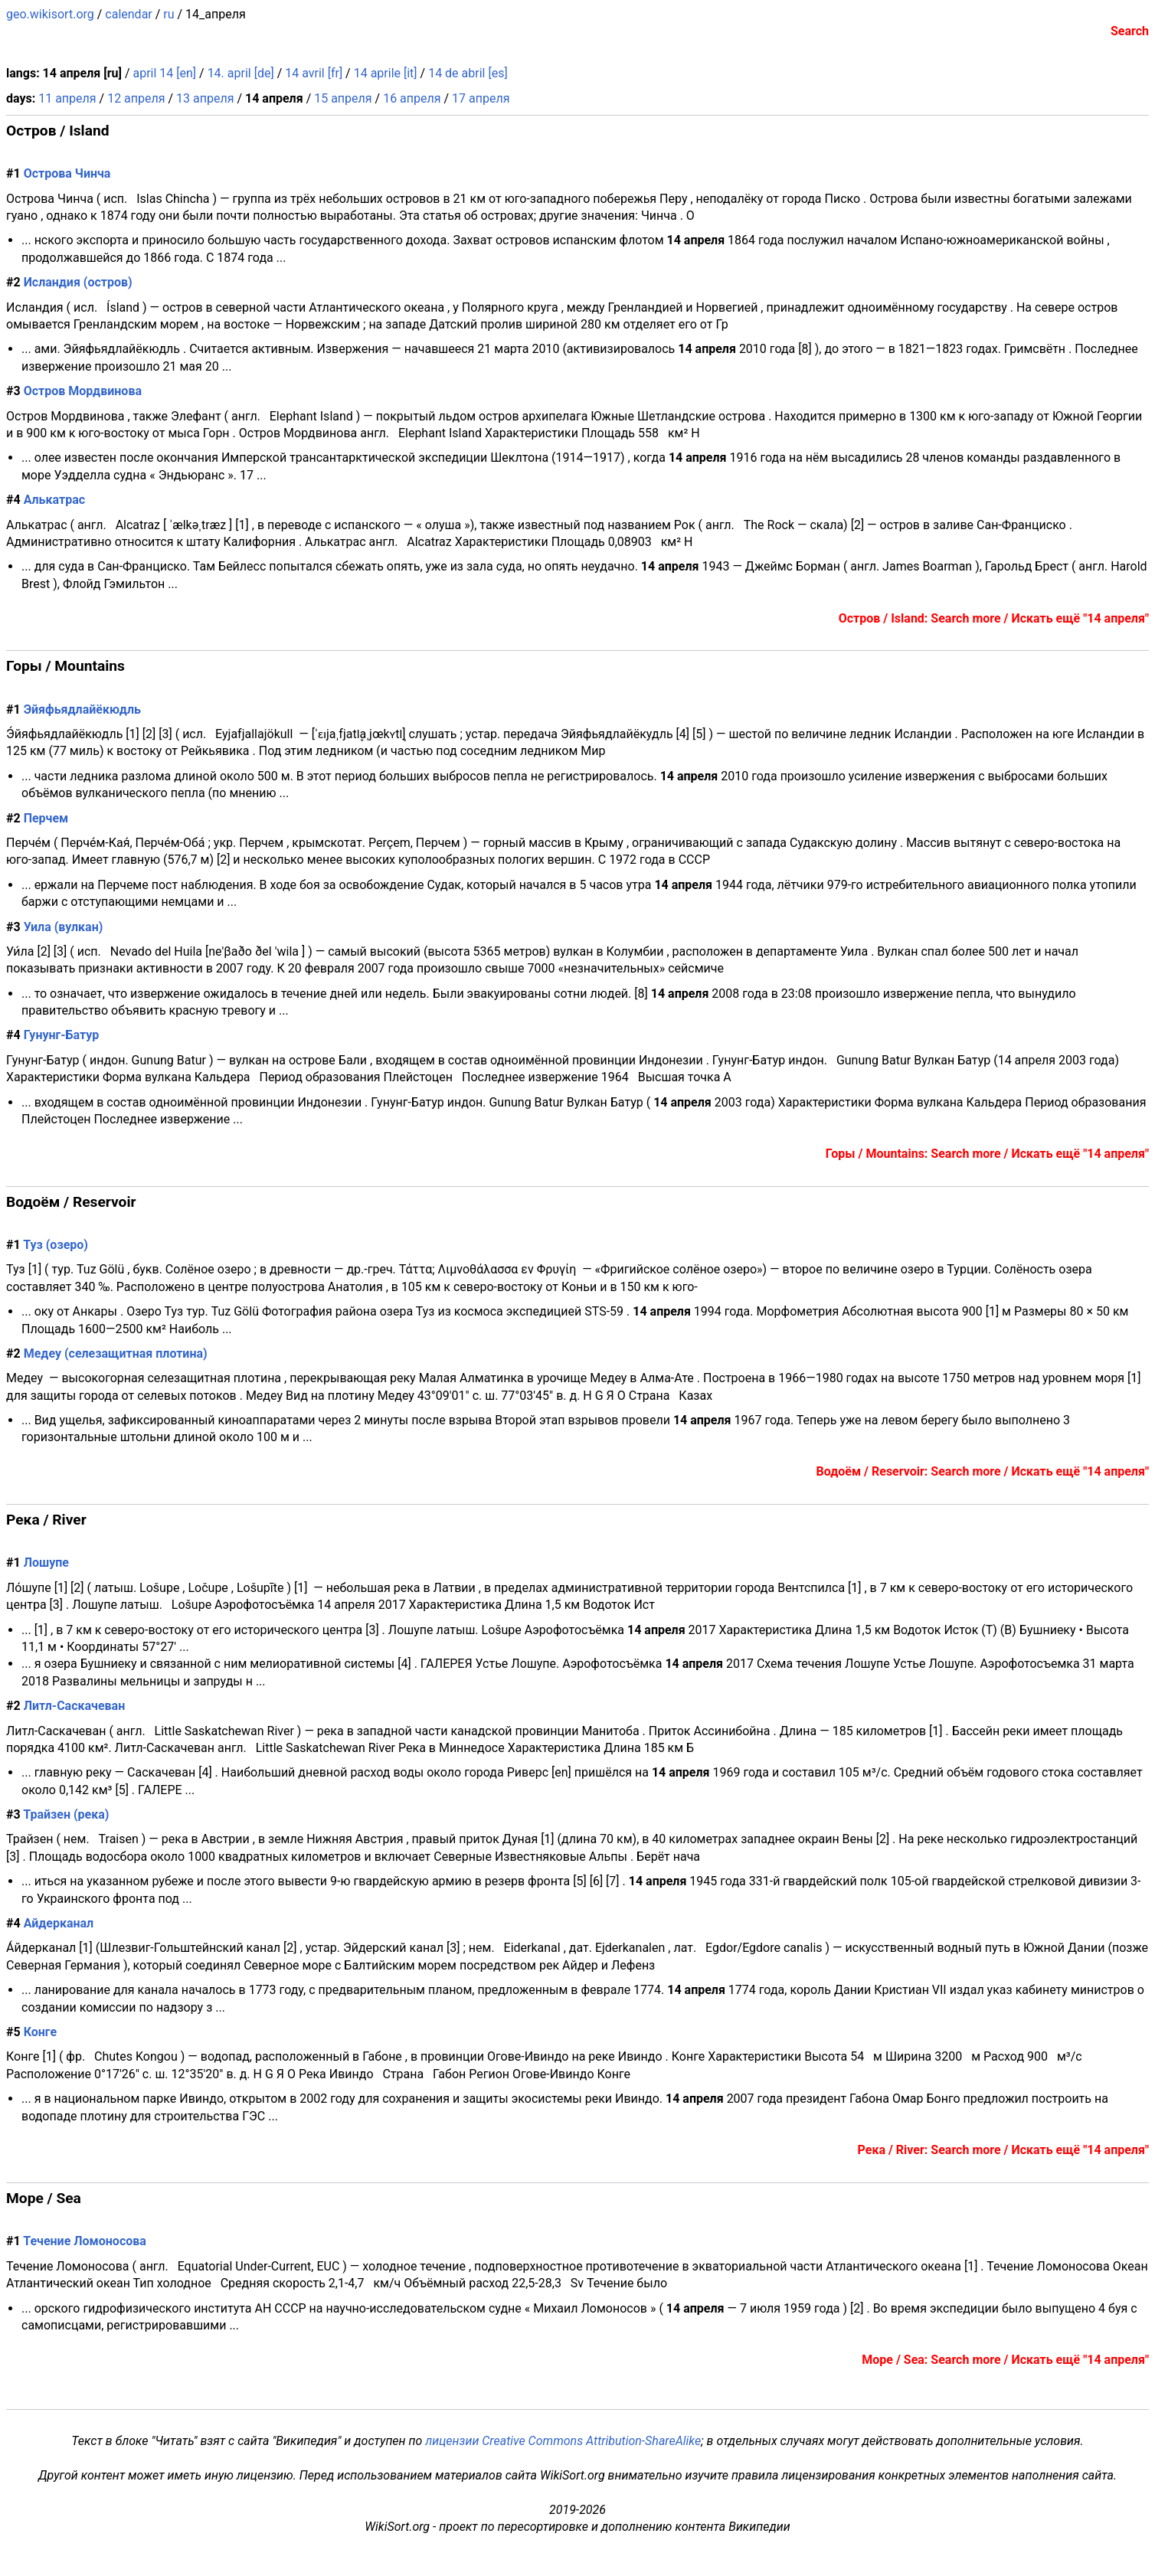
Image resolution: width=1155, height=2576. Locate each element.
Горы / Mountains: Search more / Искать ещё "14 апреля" (987, 1153)
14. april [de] (241, 73)
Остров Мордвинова (83, 391)
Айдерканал (59, 1923)
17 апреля (480, 98)
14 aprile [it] (385, 73)
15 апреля (342, 98)
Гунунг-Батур (62, 1035)
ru (168, 14)
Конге (40, 2032)
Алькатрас (54, 499)
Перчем (46, 818)
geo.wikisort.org (50, 14)
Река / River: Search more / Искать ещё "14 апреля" (1003, 2150)
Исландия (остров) (78, 282)
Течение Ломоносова (84, 2241)
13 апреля (205, 98)
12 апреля (136, 98)
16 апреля (411, 98)
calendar (128, 14)
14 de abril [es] (468, 73)
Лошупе (46, 1562)
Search (1130, 31)
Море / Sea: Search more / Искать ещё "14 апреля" (1005, 2359)
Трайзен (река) (66, 1814)
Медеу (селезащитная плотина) (116, 1353)
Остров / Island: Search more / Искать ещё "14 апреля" (994, 618)
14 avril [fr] (313, 73)
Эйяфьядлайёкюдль (82, 709)
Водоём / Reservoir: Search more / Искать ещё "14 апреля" (982, 1471)
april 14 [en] (164, 73)
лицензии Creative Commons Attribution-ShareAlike (563, 2441)
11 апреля (67, 98)
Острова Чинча (67, 173)
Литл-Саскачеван (75, 1705)
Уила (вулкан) (63, 927)
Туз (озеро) (55, 1244)
